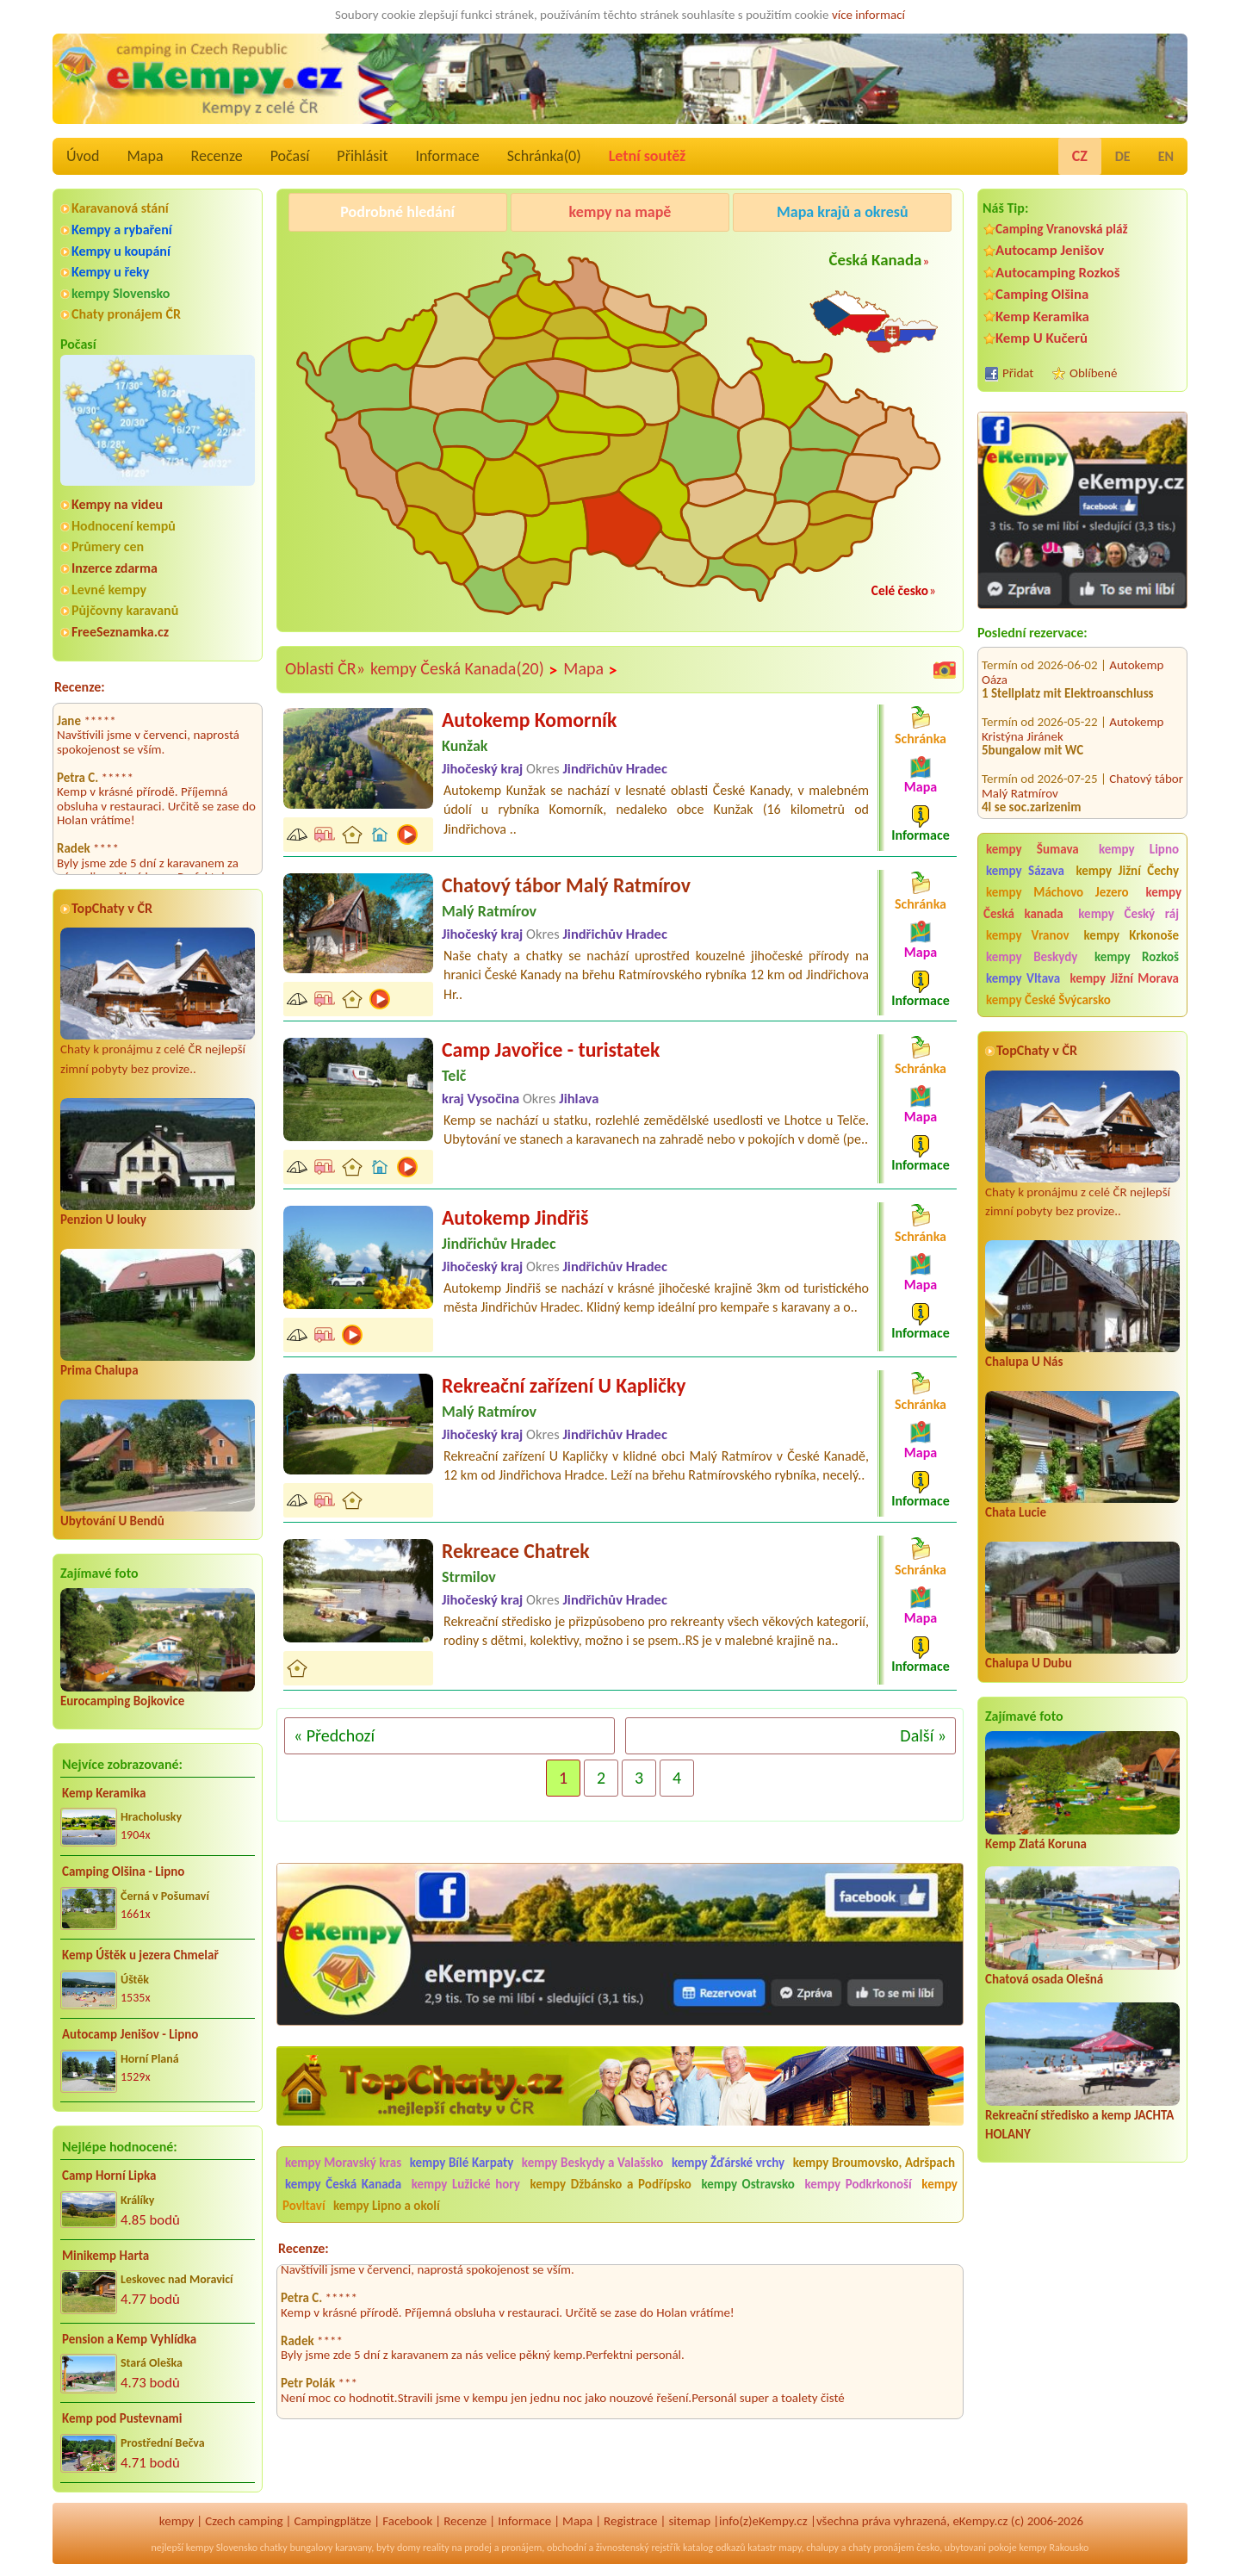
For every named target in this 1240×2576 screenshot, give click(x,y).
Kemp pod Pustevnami (122, 2418)
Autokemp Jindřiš (515, 1217)
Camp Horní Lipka (109, 2175)
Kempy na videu (117, 504)
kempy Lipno (1139, 849)
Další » (923, 1735)
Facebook (407, 2521)
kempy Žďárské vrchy (728, 2162)
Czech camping (243, 2521)
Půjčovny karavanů (124, 610)
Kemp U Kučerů (1041, 338)
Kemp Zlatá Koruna (1036, 1844)
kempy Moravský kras (343, 2162)
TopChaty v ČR (111, 908)
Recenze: (79, 687)
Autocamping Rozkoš (1057, 273)
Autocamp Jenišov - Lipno (130, 2034)
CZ (1080, 155)
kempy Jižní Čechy (1127, 870)
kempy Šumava (1032, 849)
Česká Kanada (875, 260)
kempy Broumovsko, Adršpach (874, 2162)
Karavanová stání (120, 208)
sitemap (689, 2521)
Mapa (145, 155)
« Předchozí (334, 1735)
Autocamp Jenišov (1049, 250)
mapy (789, 2548)
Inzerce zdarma (114, 568)
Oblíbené (1093, 373)
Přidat (1017, 373)
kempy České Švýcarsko (1048, 1000)
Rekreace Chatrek (516, 1550)
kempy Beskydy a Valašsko (592, 2162)
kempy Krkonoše (1131, 935)
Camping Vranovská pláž (1061, 228)
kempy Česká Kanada (343, 2184)
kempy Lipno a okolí (386, 2205)
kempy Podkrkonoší (857, 2184)
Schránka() (544, 155)
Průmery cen (107, 546)
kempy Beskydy (1031, 957)
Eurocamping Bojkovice (122, 1701)
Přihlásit (362, 155)
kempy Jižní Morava (1124, 978)
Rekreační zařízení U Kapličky (564, 1385)
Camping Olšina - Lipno (123, 1871)
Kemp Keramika (104, 1793)
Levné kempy (108, 589)
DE (1123, 156)
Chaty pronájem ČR (126, 314)
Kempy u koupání (120, 251)
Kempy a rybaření (121, 229)
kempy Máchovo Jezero (1057, 892)
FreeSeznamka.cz (120, 632)
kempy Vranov (1028, 935)
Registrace (630, 2521)
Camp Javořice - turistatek (551, 1049)
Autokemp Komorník (529, 719)
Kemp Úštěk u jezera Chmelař (140, 1955)
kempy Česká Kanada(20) (464, 669)
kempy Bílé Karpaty (462, 2162)
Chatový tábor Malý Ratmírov (566, 884)
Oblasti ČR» (325, 668)
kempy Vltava (1023, 978)
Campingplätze (332, 2521)
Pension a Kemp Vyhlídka (129, 2339)
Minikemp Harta (105, 2255)
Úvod (82, 155)
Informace (447, 155)
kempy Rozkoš (1136, 957)
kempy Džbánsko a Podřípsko (610, 2184)
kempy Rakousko (1053, 2548)
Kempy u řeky (110, 272)
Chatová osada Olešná (1044, 1979)
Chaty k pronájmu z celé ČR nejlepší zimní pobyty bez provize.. (157, 1002)
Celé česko (899, 590)
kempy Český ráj (1128, 914)
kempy (176, 2521)
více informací (868, 14)
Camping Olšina (1041, 294)
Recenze (217, 155)
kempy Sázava (1025, 870)
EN (1166, 156)
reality (436, 2548)
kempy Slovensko (120, 293)
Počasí (290, 155)
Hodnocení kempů (123, 526)
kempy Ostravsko (747, 2184)
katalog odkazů (714, 2548)
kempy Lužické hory (466, 2184)
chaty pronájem (881, 2548)
